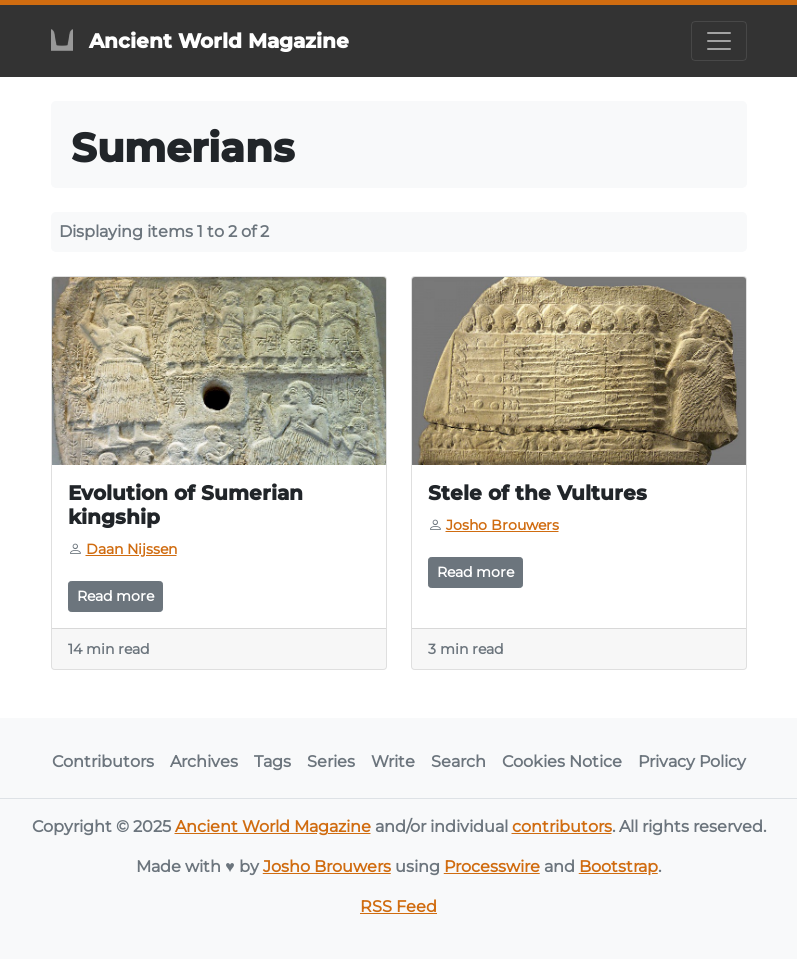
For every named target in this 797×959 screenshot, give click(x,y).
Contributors (103, 761)
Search (458, 761)
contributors (562, 826)
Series (331, 761)
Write (393, 761)
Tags (272, 761)
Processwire (492, 866)
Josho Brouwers (327, 866)
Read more (115, 596)
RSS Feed (398, 906)
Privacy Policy (692, 761)
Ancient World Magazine (273, 826)
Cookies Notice (562, 761)
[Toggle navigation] (719, 41)
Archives (204, 761)
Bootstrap (618, 866)
